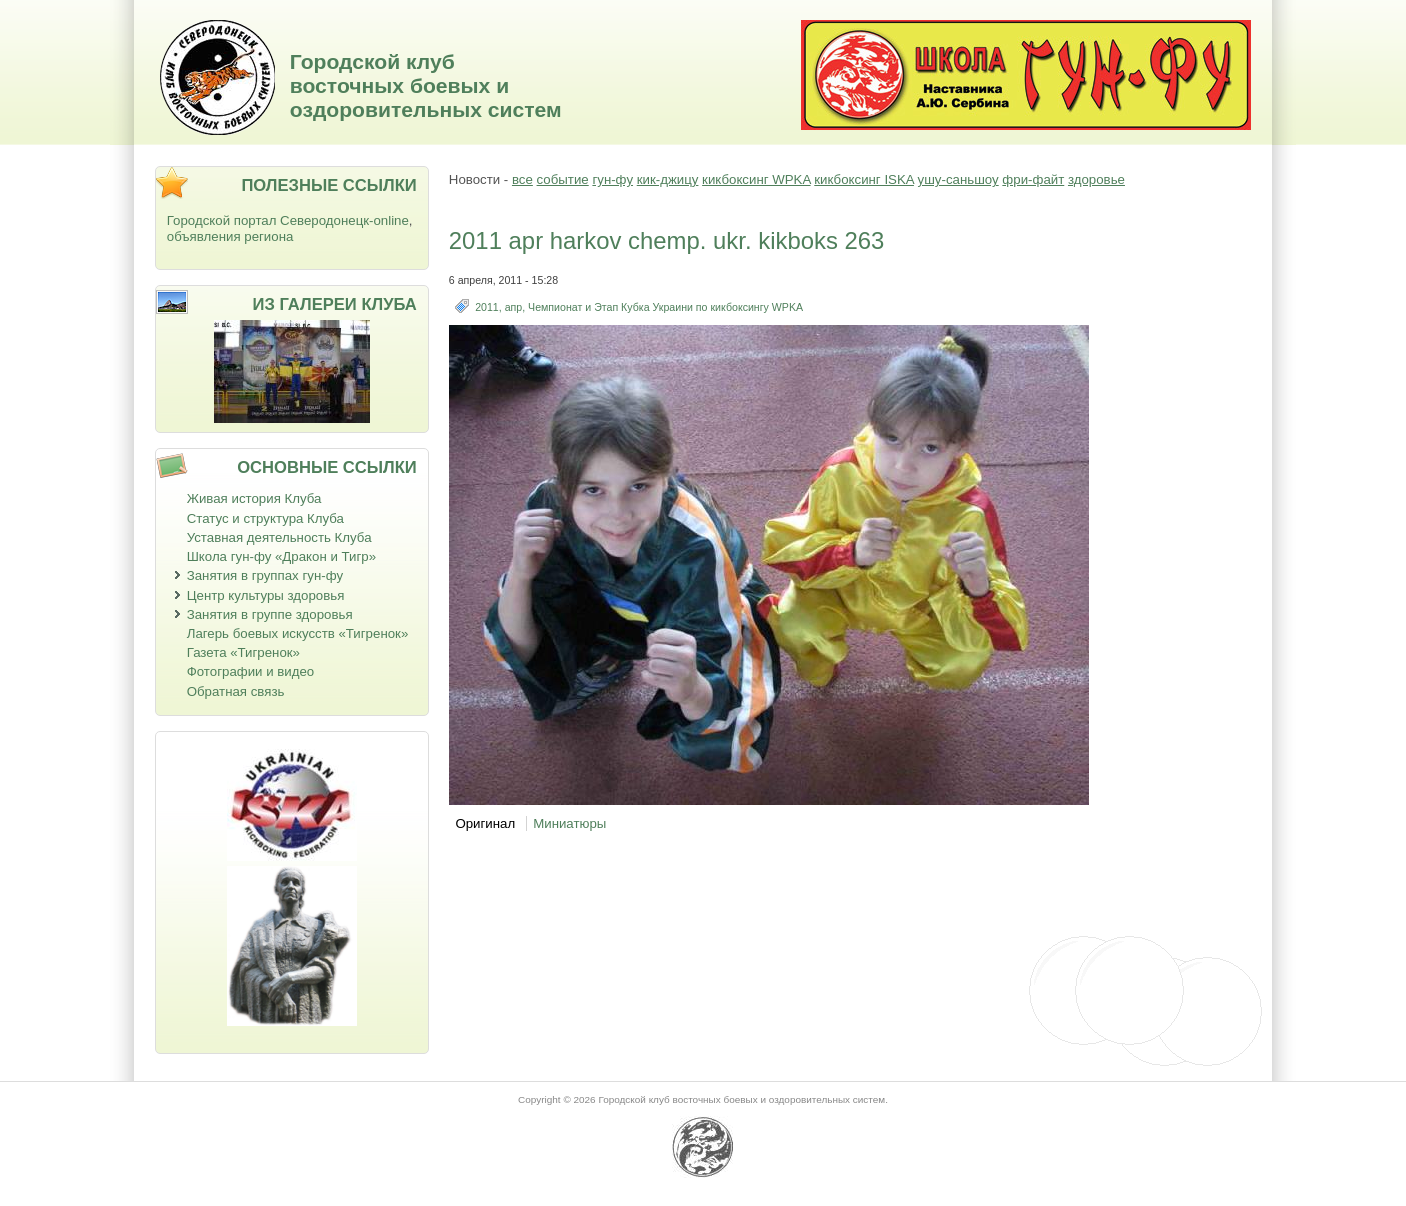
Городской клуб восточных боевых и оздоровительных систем (426, 85)
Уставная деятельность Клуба (279, 537)
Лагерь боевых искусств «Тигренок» (298, 633)
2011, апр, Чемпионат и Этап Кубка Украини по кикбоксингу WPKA (639, 307)
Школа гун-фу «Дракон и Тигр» (281, 556)
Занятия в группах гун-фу (265, 575)
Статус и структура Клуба (265, 518)
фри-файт (1033, 179)
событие (563, 179)
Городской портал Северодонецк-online (288, 220)
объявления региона (230, 236)
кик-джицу (668, 179)
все (522, 179)
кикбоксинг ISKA (864, 179)
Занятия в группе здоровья (270, 614)
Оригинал (485, 823)
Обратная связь (236, 691)
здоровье (1096, 179)
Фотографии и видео (251, 671)
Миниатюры (569, 823)
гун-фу (612, 179)
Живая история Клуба (254, 498)
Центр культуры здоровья (266, 595)
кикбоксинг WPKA (756, 179)
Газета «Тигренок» (243, 652)
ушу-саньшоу (958, 179)
